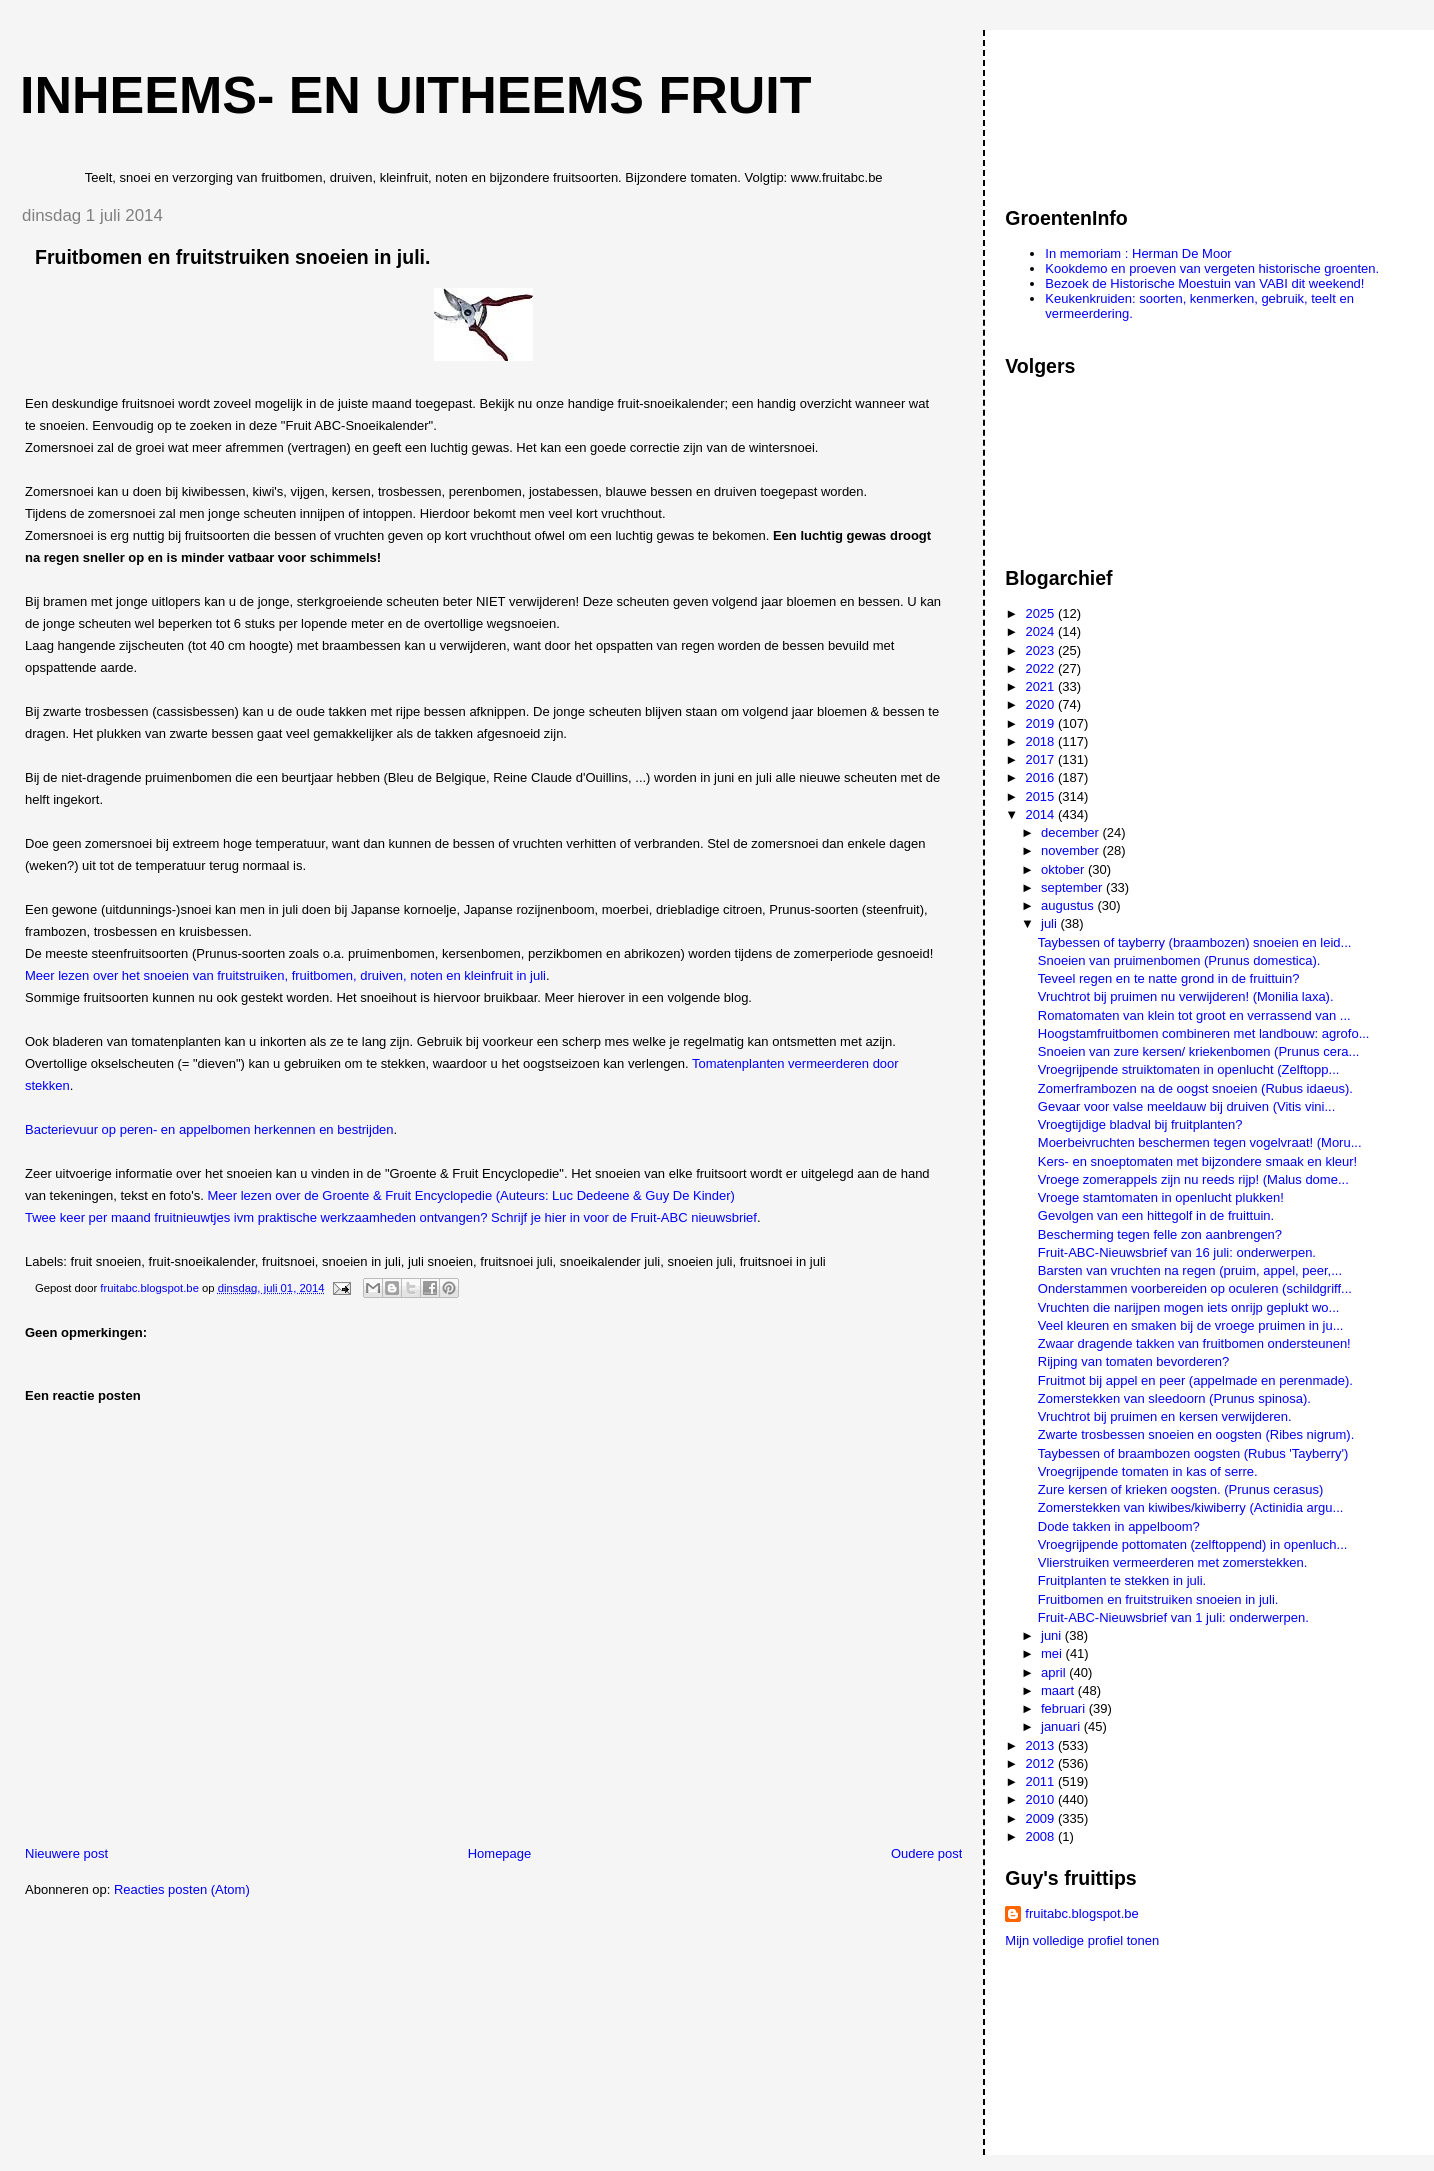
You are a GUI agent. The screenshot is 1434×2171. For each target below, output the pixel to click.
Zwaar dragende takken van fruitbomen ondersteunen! (1194, 1343)
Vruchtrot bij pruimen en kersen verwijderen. (1165, 1416)
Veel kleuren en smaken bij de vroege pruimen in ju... (1191, 1325)
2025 (1041, 613)
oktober (1064, 869)
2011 (1041, 1781)
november (1071, 850)
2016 (1041, 777)
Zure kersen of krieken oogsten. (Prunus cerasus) (1180, 1489)
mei (1053, 1653)
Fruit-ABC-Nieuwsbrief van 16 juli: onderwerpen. (1177, 1252)
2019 (1041, 723)
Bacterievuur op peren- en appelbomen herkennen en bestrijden (209, 1129)
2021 (1041, 686)
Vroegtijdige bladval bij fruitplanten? (1140, 1124)
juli (1051, 923)
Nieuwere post (66, 1853)
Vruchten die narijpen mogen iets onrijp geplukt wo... (1189, 1307)
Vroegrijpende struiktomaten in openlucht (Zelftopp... (1189, 1069)
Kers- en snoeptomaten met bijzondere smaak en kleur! (1197, 1161)
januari (1062, 1726)
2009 (1041, 1818)
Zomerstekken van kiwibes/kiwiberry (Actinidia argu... (1191, 1507)
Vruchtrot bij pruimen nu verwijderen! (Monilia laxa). (1186, 996)
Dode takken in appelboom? (1119, 1526)
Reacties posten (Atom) (182, 1889)
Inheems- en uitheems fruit (416, 95)
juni (1053, 1635)
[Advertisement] (1095, 109)
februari (1065, 1708)
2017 (1041, 759)
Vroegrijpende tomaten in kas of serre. (1148, 1471)
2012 (1041, 1763)
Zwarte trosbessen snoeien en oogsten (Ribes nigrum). (1196, 1434)
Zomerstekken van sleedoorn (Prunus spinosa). (1174, 1398)
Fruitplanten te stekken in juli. (1122, 1580)
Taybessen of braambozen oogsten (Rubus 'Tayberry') (1193, 1453)
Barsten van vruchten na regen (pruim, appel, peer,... (1190, 1270)
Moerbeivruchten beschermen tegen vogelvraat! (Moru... (1200, 1142)
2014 (1041, 814)
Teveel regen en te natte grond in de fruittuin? (1169, 978)
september (1073, 887)
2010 (1041, 1799)
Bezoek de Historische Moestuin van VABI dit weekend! (1204, 283)
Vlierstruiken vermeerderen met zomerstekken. (1173, 1562)
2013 (1041, 1745)
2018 (1041, 741)
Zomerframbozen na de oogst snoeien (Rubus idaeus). (1195, 1088)
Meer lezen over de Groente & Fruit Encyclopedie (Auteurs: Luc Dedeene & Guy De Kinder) (471, 1195)
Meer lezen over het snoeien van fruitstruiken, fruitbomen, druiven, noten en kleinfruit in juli (285, 975)
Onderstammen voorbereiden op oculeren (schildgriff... (1195, 1288)
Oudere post (927, 1853)
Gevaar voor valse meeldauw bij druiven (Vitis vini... (1186, 1106)
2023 (1041, 650)
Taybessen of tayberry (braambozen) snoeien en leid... (1195, 942)
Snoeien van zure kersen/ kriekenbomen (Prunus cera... (1199, 1051)
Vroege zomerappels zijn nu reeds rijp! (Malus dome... (1193, 1179)
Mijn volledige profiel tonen (1082, 1940)
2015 (1041, 796)
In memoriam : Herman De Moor (1138, 253)
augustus (1069, 905)
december (1071, 832)
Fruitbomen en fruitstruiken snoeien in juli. (1158, 1599)
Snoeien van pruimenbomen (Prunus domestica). (1179, 960)
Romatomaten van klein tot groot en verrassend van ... (1194, 1015)
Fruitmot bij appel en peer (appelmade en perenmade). (1195, 1380)
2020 (1041, 704)
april (1055, 1672)
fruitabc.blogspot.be (1081, 1913)
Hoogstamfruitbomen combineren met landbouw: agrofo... (1204, 1033)
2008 (1041, 1836)
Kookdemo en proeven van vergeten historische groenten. (1212, 268)
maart (1059, 1690)
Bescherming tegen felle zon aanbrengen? (1160, 1234)
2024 (1041, 631)
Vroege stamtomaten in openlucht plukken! (1161, 1197)
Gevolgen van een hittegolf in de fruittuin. (1156, 1215)
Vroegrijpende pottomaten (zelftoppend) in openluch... (1193, 1544)
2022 (1041, 668)
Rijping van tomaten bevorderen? (1134, 1361)
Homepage (500, 1853)
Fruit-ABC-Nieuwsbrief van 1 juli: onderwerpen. (1173, 1617)
